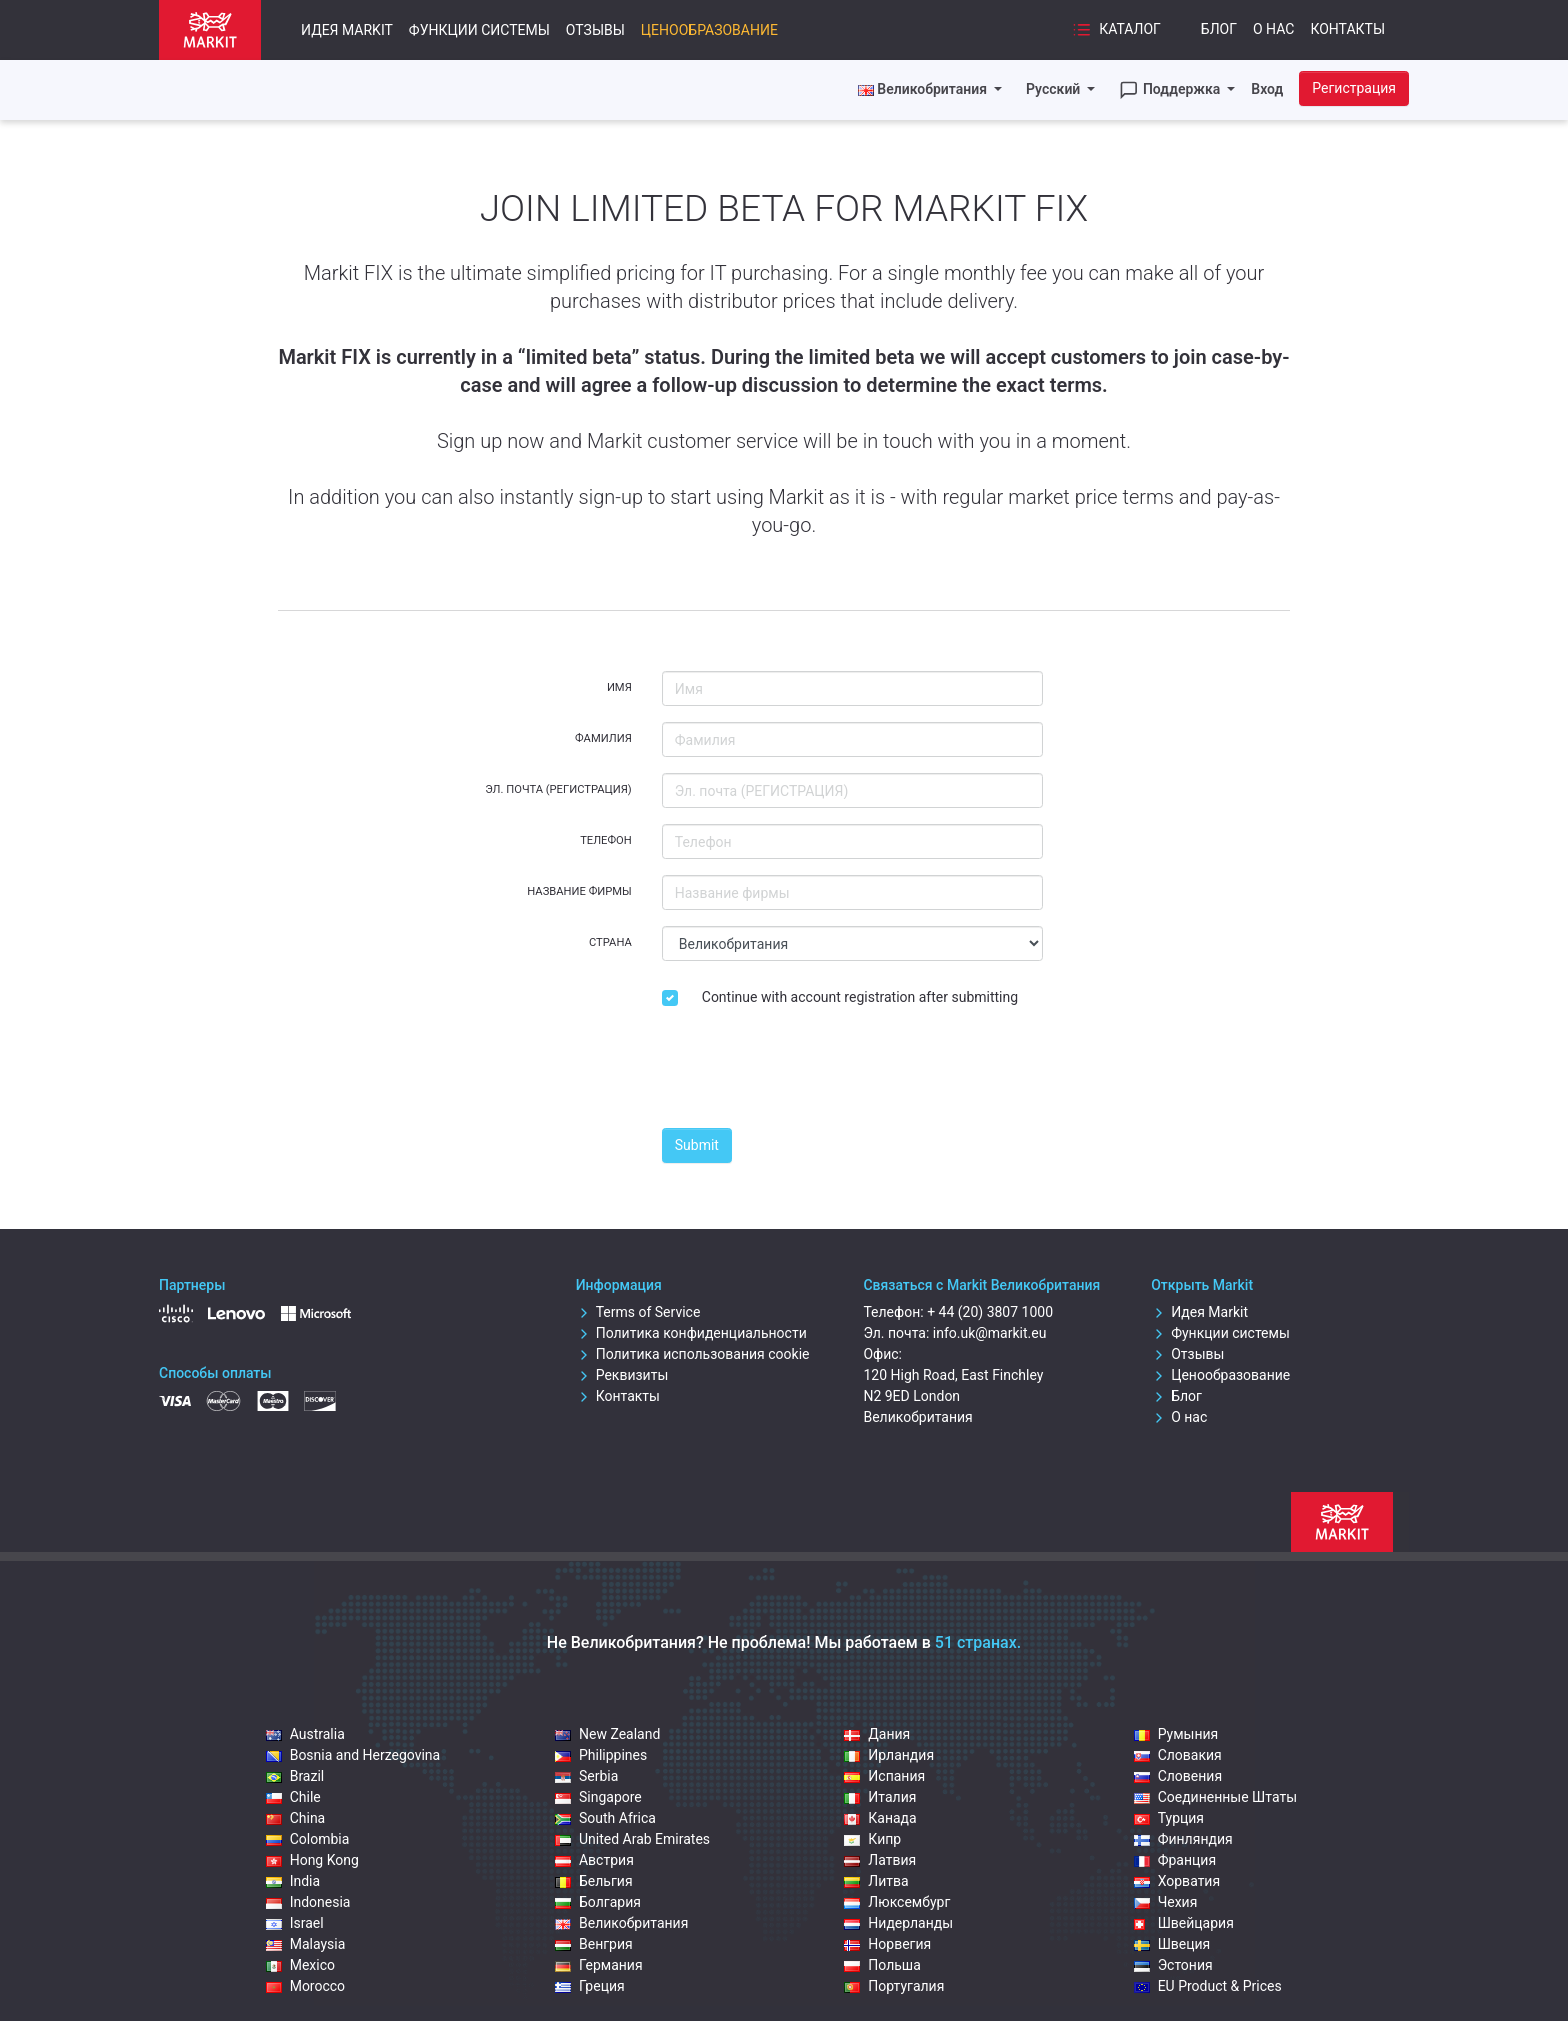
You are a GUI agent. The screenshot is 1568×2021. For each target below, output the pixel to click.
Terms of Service (638, 1312)
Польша (882, 1965)
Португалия (894, 1986)
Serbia (586, 1776)
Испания (884, 1776)
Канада (880, 1818)
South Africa (605, 1818)
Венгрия (594, 1944)
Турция (1169, 1818)
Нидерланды (898, 1923)
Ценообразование (709, 30)
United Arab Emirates (632, 1839)
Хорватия (1177, 1881)
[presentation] (814, 1073)
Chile (293, 1797)
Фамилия (603, 738)
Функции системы (479, 30)
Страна (610, 942)
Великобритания (621, 1923)
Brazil (295, 1776)
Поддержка (1171, 90)
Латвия (880, 1860)
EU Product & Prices (1208, 1986)
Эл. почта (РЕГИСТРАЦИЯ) (558, 789)
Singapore (598, 1797)
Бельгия (594, 1881)
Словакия (1178, 1755)
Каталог (1116, 30)
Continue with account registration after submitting (860, 997)
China (296, 1818)
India (293, 1881)
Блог (1219, 29)
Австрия (594, 1860)
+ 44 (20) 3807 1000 (990, 1312)
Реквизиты (622, 1375)
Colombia (308, 1839)
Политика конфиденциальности (691, 1333)
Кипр (872, 1839)
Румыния (1176, 1734)
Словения (1178, 1776)
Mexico (300, 1965)
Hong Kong (312, 1860)
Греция (590, 1986)
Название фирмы (579, 891)
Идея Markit (347, 30)
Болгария (598, 1902)
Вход (1267, 89)
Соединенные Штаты (1215, 1797)
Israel (295, 1923)
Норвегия (887, 1944)
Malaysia (306, 1944)
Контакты (1347, 29)
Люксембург (897, 1902)
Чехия (1166, 1902)
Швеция (1172, 1944)
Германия (599, 1965)
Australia (305, 1734)
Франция (1175, 1860)
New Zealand (607, 1734)
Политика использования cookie (693, 1354)
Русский (1055, 89)
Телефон (606, 840)
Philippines (601, 1755)
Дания (877, 1734)
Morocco (305, 1986)
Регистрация (1354, 88)
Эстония (1173, 1965)
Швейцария (1184, 1923)
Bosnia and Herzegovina (353, 1755)
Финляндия (1183, 1839)
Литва (876, 1881)
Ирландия (889, 1755)
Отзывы (595, 30)
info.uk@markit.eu (990, 1333)
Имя (619, 687)
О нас (1273, 29)
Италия (880, 1797)
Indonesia (308, 1902)
